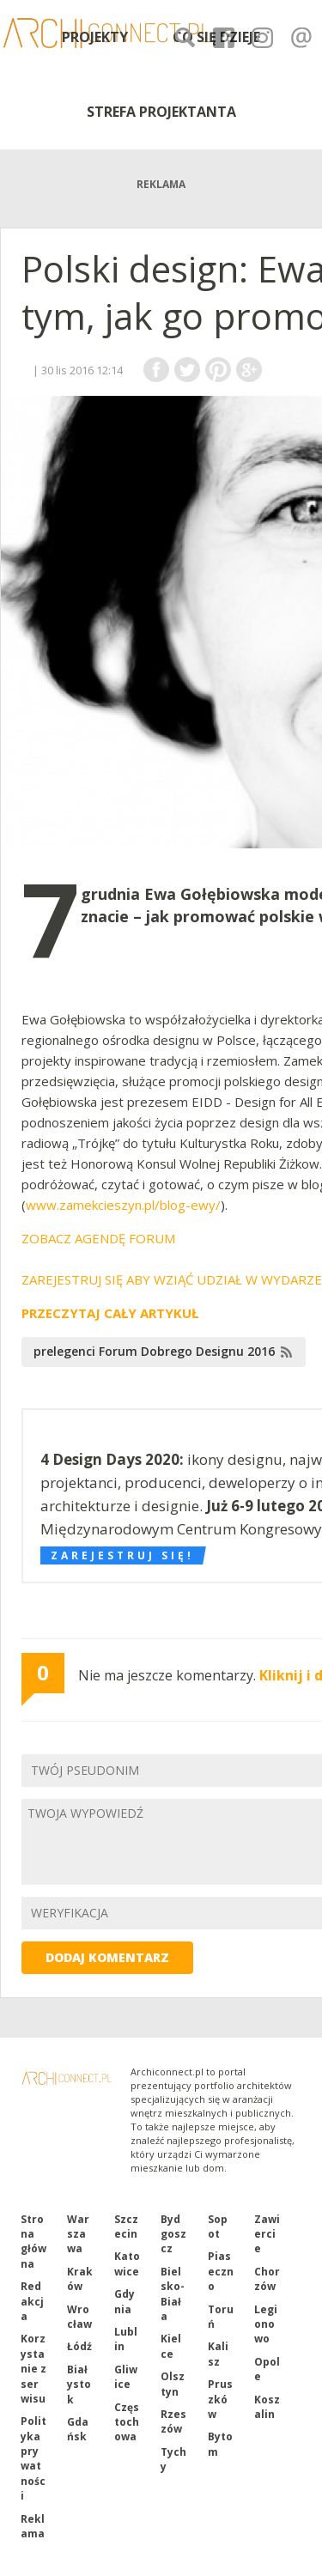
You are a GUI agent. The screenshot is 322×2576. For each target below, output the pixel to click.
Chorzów (267, 2278)
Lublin (125, 2339)
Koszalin (267, 2406)
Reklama (33, 2526)
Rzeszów (173, 2421)
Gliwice (125, 2376)
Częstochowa (126, 2422)
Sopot (218, 2226)
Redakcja (32, 2301)
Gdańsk (77, 2429)
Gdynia (124, 2301)
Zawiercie (267, 2234)
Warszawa (78, 2234)
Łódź (79, 2346)
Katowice (127, 2263)
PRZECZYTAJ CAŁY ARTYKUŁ (109, 1312)
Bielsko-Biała (173, 2294)
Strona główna (33, 2241)
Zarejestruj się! (122, 1555)
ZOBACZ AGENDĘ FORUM (98, 1238)
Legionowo (265, 2324)
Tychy (173, 2459)
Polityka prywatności (33, 2458)
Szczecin (126, 2226)
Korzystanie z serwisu (33, 2368)
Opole (267, 2369)
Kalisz (218, 2353)
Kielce (171, 2345)
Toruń (221, 2316)
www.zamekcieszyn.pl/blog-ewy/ (123, 1204)
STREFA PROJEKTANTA (161, 111)
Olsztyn (173, 2383)
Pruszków (220, 2399)
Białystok (79, 2384)
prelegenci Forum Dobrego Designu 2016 (154, 1351)
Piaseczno (221, 2271)
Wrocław (79, 2316)
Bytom (220, 2443)
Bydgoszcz (173, 2234)
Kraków (80, 2278)
